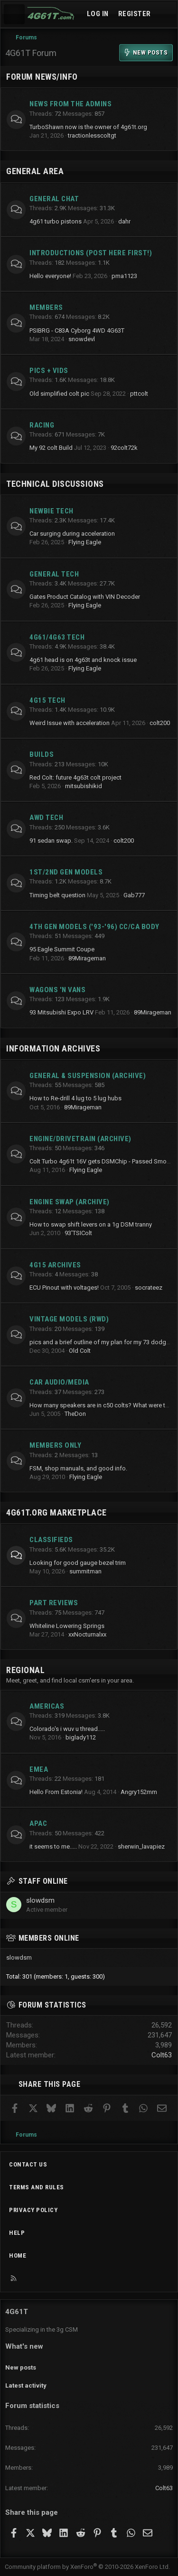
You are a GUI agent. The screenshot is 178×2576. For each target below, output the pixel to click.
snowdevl (81, 339)
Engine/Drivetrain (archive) (80, 1139)
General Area (35, 171)
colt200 (160, 722)
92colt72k (124, 447)
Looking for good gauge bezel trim (77, 1562)
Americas (46, 1706)
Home (17, 2255)
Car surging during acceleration (72, 533)
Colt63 (161, 2055)
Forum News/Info (42, 77)
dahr (124, 221)
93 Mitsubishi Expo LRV (61, 1012)
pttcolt (139, 393)
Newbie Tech (51, 511)
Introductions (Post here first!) (90, 253)
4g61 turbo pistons (55, 221)
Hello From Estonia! (56, 1791)
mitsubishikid (83, 786)
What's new (24, 2346)
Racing (41, 425)
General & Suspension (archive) (87, 1075)
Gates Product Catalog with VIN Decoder (84, 596)
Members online (49, 1938)
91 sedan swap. (51, 840)
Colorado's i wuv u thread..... (67, 1728)
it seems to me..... (53, 1846)
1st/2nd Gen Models (66, 872)
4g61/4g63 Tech (56, 637)
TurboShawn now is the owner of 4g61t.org (88, 126)
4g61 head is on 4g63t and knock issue (83, 659)
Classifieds (51, 1539)
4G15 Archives (55, 1265)
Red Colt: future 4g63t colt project (75, 777)
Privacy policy (33, 2209)
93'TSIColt (78, 1233)
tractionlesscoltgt (92, 135)
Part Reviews (53, 1603)
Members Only (55, 1445)
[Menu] (14, 14)
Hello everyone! (50, 275)
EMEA (38, 1769)
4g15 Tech (47, 700)
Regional (25, 1670)
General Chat (54, 199)
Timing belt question (57, 895)
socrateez (148, 1287)
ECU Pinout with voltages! (64, 1287)
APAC (38, 1823)
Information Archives (53, 1048)
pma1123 (124, 275)
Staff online (43, 1881)
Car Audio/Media (59, 1382)
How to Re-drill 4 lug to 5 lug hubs (75, 1098)
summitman (85, 1571)
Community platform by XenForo (87, 2566)
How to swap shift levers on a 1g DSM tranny (90, 1224)
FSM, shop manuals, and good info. (78, 1468)
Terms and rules (36, 2187)
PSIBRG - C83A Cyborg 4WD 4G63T (76, 330)
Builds (41, 754)
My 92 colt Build (51, 447)
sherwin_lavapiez (141, 1846)
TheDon (75, 1413)
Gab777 (134, 895)
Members (46, 307)
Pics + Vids (48, 370)
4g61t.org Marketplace (56, 1512)
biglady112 (81, 1737)
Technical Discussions (55, 484)
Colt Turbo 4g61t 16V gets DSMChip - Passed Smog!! (101, 1161)
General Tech (54, 574)
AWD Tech (46, 817)
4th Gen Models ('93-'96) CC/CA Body (94, 926)
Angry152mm (139, 1791)
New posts (20, 2367)
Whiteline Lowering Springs (66, 1625)
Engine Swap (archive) (69, 1202)
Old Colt (80, 1350)
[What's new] (165, 14)
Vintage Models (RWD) (69, 1319)
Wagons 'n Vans (57, 990)
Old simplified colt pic (59, 393)
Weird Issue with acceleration (69, 722)
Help (17, 2232)
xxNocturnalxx (87, 1634)
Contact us (28, 2164)
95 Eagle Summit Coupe (61, 949)
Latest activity (26, 2385)
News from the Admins (70, 104)
